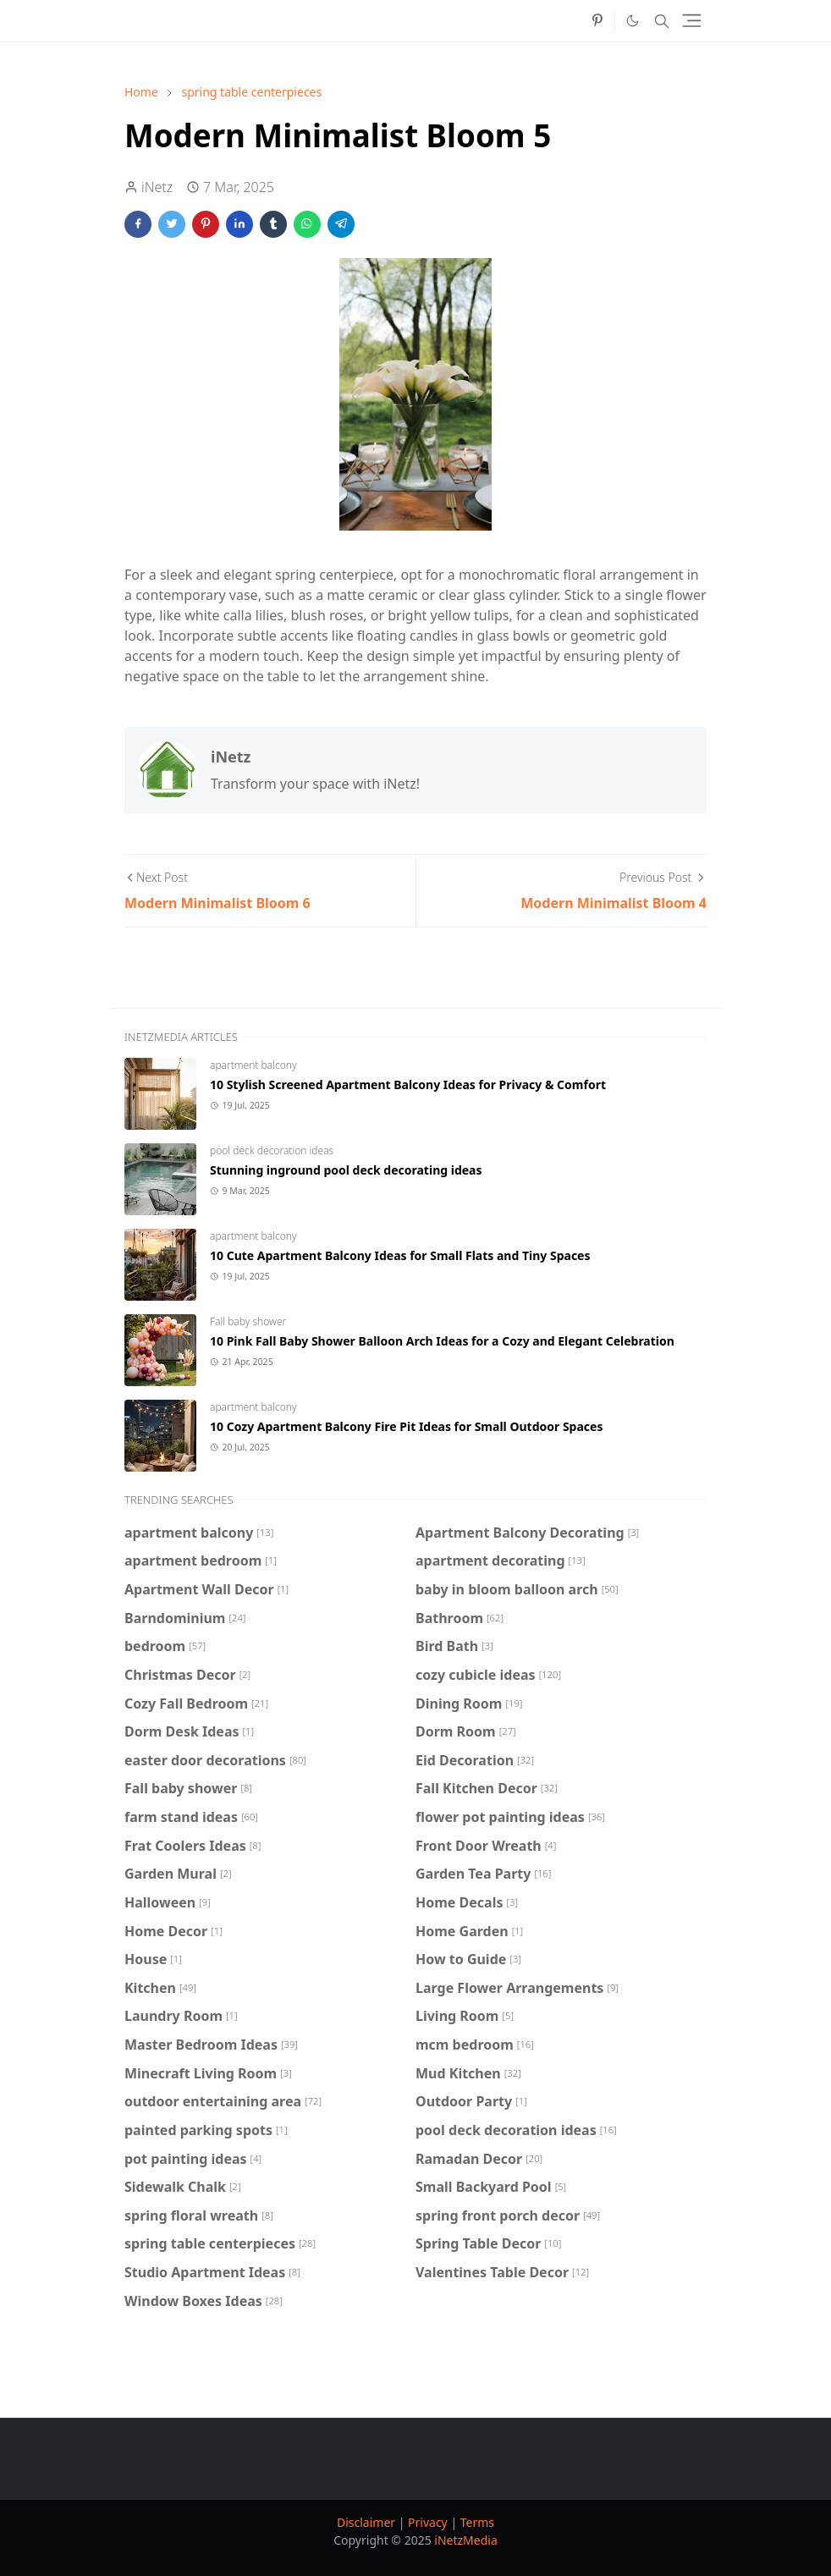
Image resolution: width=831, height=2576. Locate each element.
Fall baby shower (248, 1321)
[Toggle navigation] (692, 21)
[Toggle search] (662, 21)
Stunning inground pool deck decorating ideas (346, 1170)
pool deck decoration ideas (271, 1150)
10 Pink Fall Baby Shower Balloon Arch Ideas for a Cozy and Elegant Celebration (442, 1341)
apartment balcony (253, 1065)
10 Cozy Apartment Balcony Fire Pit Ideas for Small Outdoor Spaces (406, 1426)
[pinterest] (597, 21)
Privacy (428, 2522)
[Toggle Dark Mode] (633, 21)
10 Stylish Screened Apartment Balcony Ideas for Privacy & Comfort (408, 1084)
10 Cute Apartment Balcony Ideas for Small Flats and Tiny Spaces (400, 1255)
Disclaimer (366, 2522)
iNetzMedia (465, 2540)
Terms (477, 2522)
